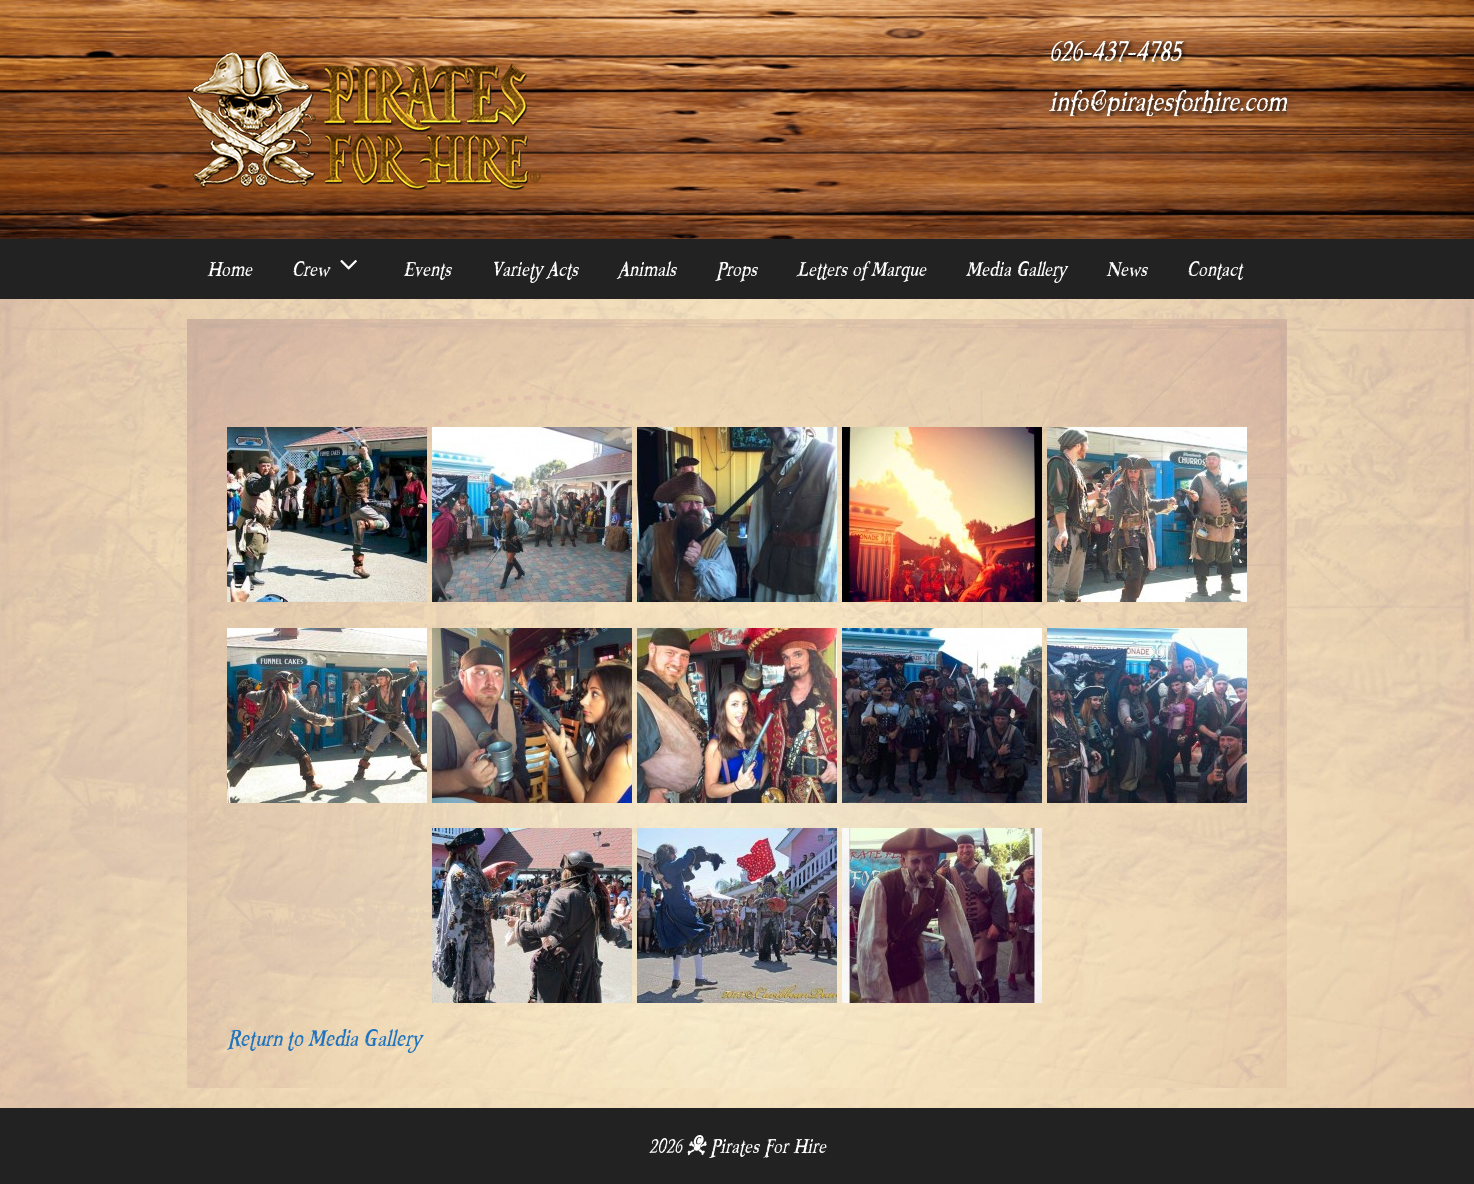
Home (229, 269)
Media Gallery (1016, 269)
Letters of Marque (861, 269)
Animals (647, 269)
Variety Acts (534, 269)
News (1126, 269)
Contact (1214, 269)
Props (736, 269)
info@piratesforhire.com (1168, 102)
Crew (337, 269)
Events (427, 269)
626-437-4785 (1115, 52)
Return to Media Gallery (324, 1038)
